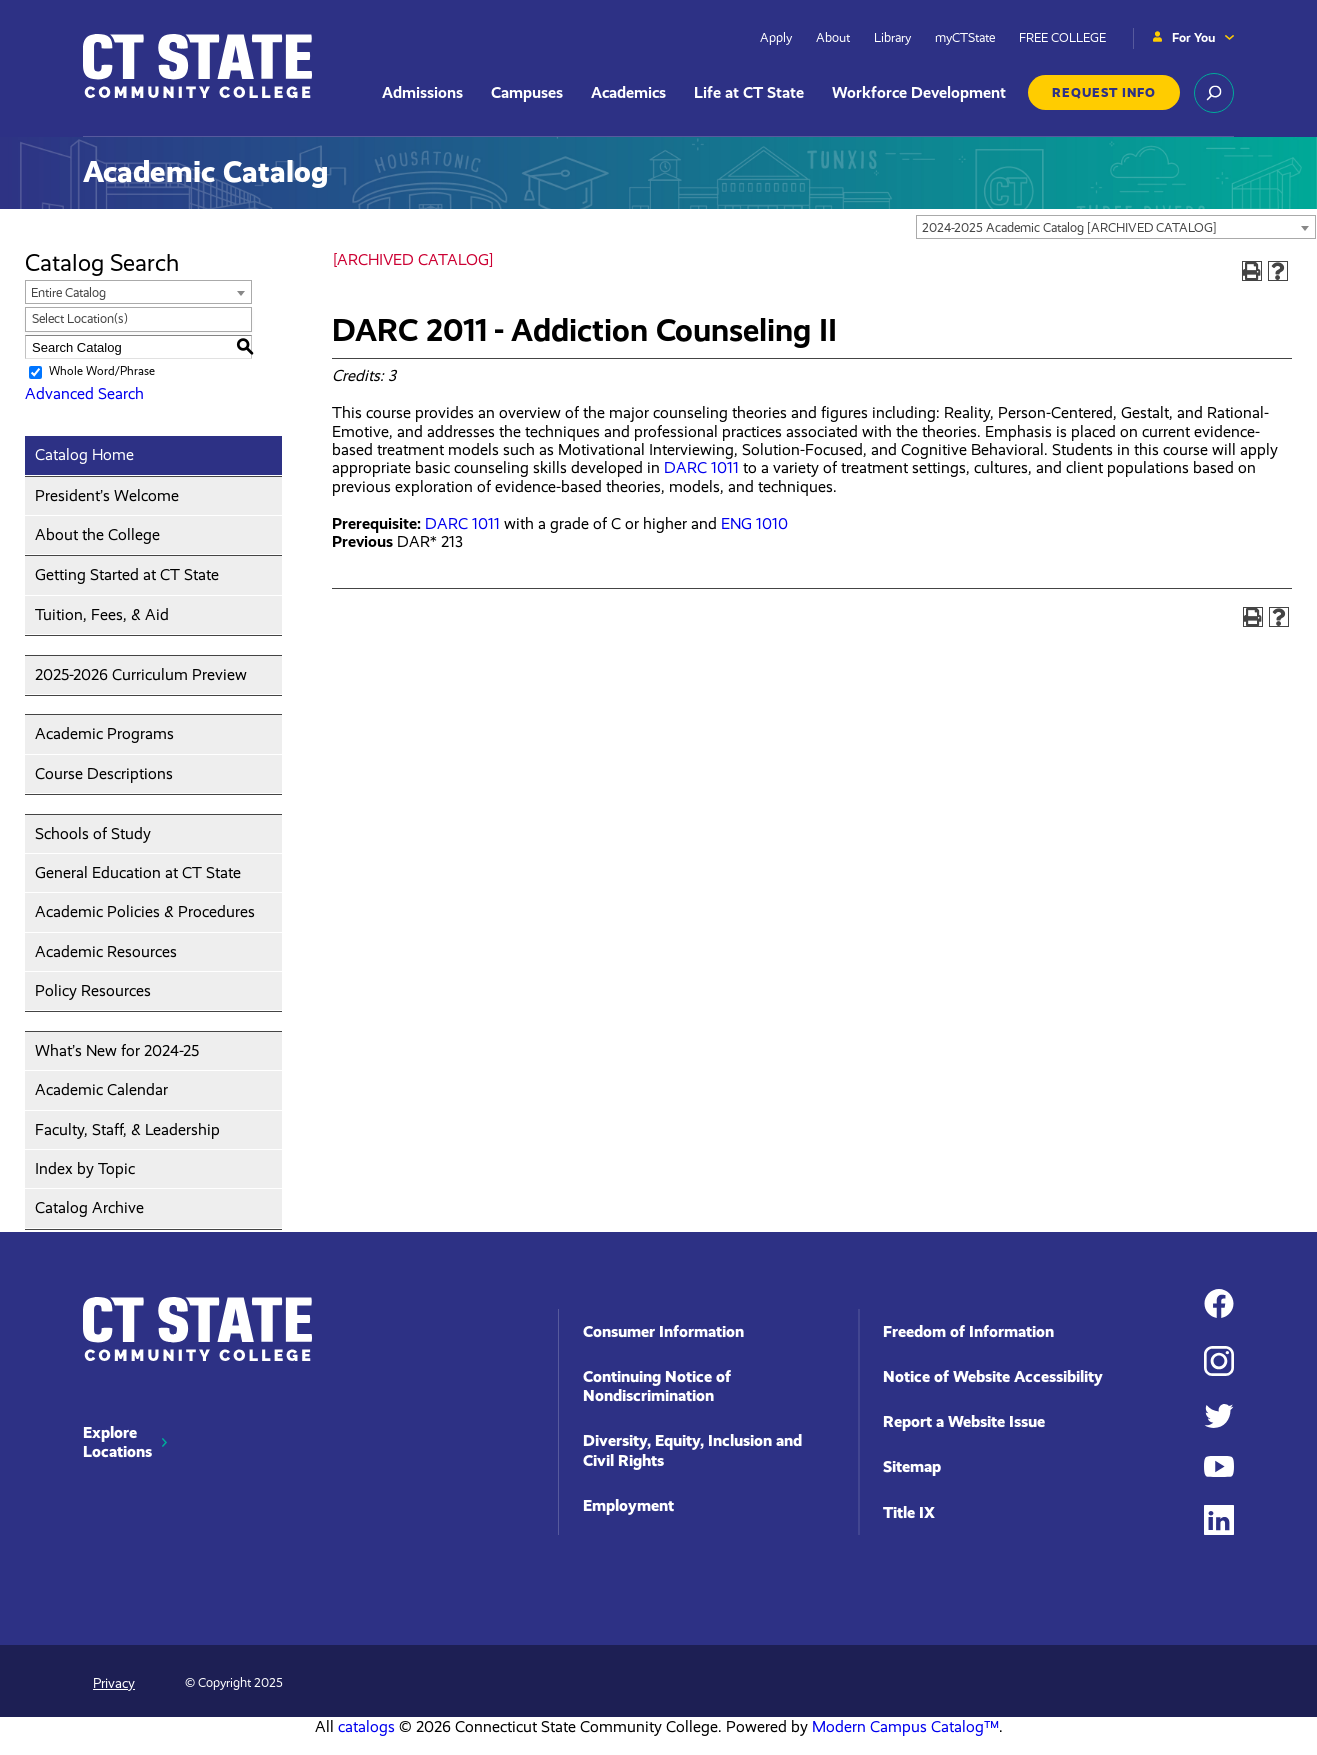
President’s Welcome (107, 495)
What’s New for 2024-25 (117, 1050)
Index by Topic (85, 1168)
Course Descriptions (104, 773)
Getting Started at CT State (127, 574)
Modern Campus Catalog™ (905, 1726)
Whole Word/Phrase (102, 371)
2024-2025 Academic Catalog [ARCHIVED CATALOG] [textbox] (1069, 227)
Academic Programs (104, 733)
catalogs (366, 1726)
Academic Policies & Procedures (145, 911)
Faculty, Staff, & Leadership (127, 1129)
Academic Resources (106, 951)
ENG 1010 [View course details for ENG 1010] (754, 523)
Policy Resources (93, 990)
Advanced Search (84, 393)
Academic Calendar (101, 1089)
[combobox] (1116, 227)
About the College (97, 534)
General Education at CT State (138, 872)
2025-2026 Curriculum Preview (141, 674)
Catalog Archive (89, 1207)
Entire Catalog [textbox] (68, 292)
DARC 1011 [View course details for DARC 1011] (701, 467)
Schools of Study (93, 833)
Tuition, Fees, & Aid (102, 614)
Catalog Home (84, 454)
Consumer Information (663, 1331)
